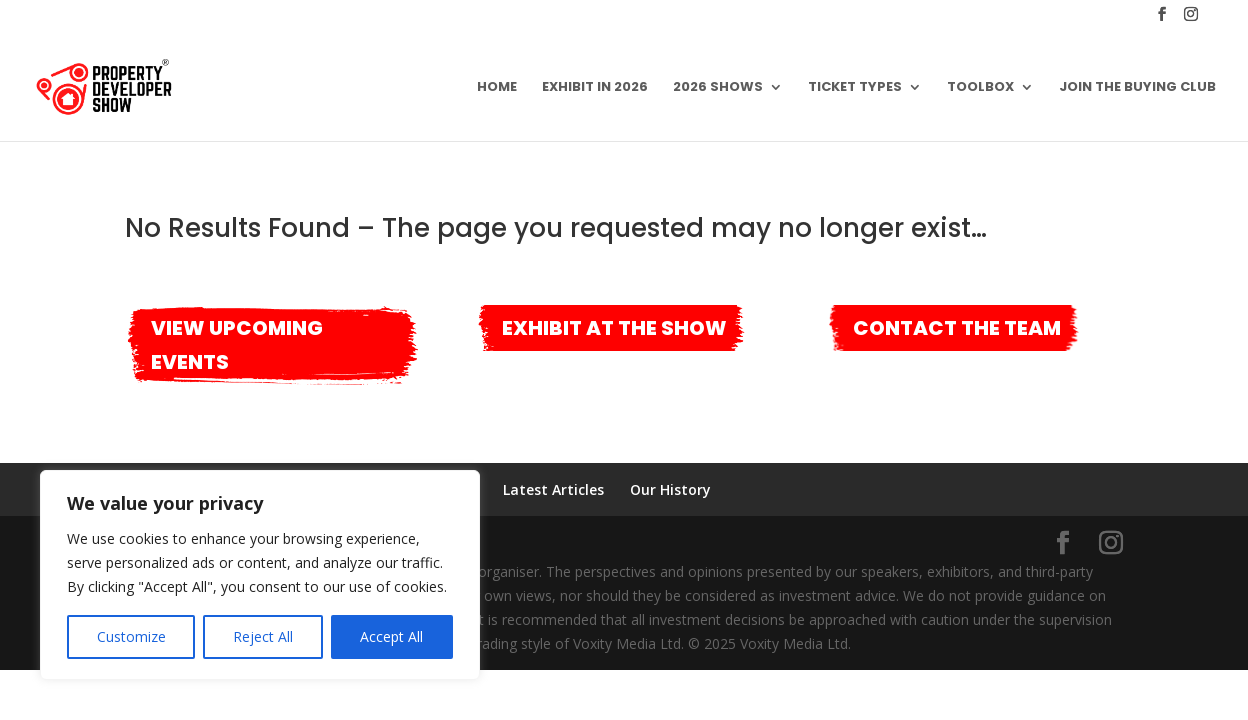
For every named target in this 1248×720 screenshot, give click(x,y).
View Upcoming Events (237, 345)
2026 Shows (718, 88)
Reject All (263, 636)
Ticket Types (855, 88)
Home (497, 88)
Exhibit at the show (614, 328)
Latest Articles (553, 489)
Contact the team (957, 328)
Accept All (391, 636)
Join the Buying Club (1137, 88)
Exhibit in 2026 (595, 88)
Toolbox (980, 88)
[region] (260, 575)
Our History (670, 489)
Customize (131, 636)
